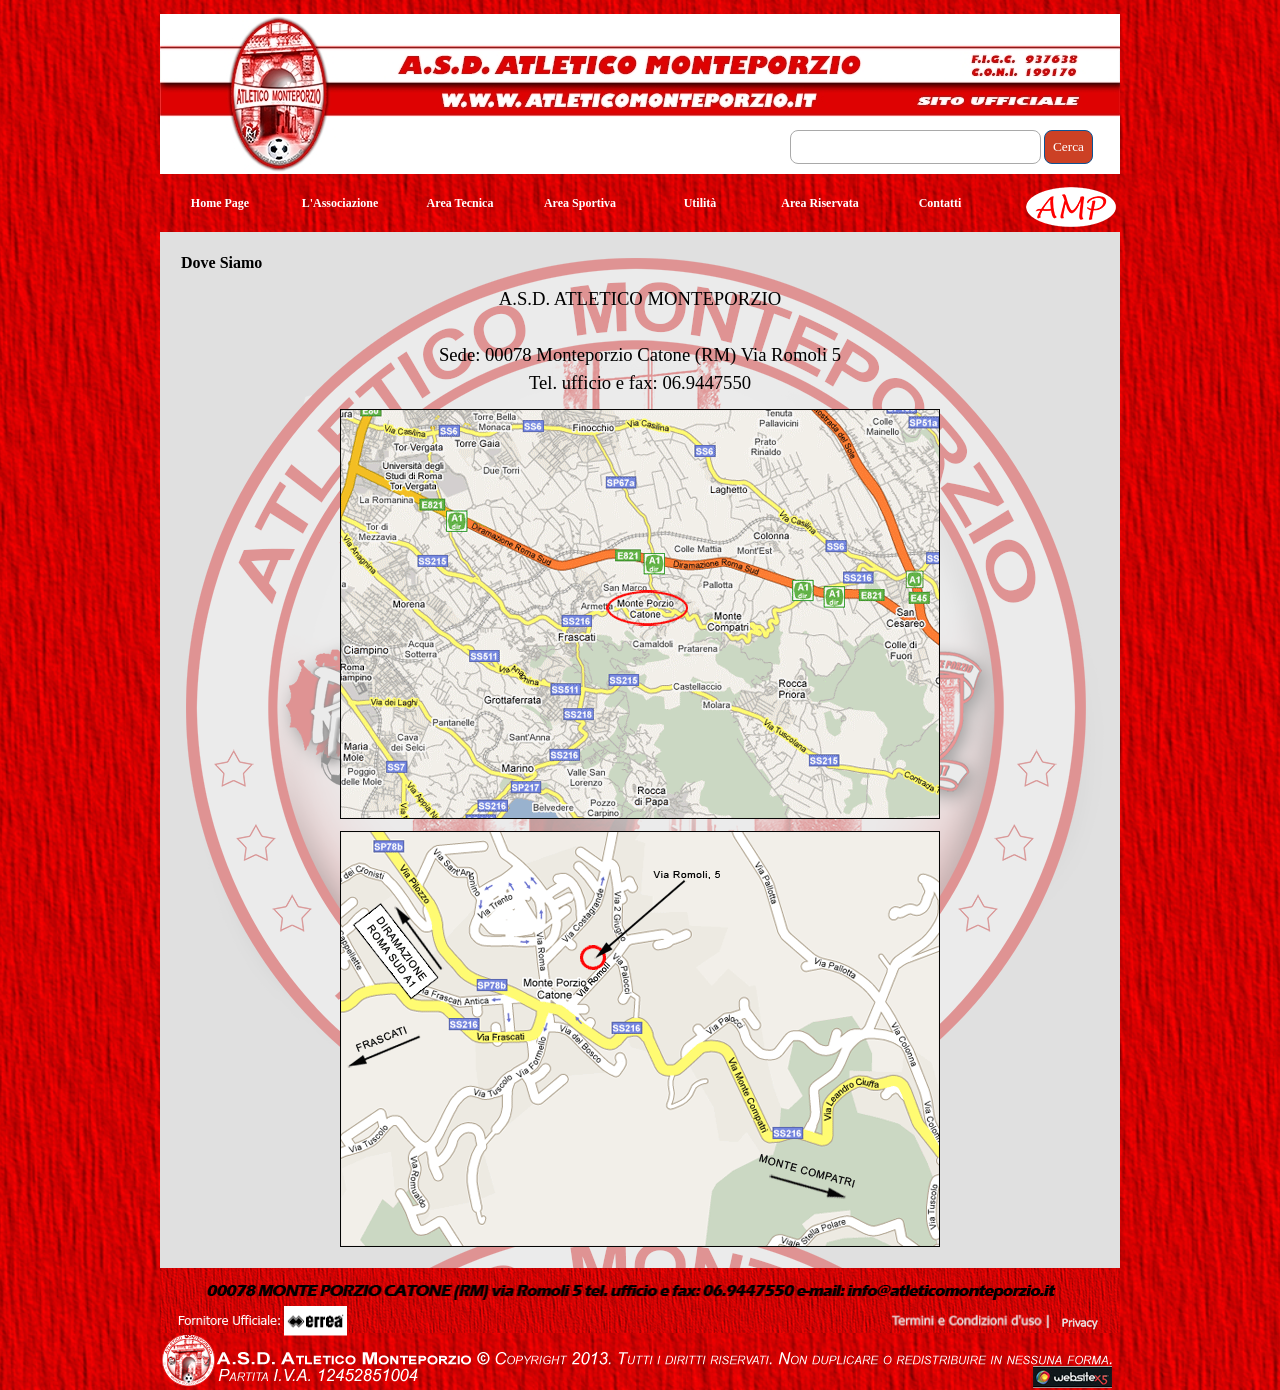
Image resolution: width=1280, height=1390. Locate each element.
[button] (635, 1285)
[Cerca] (915, 147)
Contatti (940, 203)
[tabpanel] (640, 341)
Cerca (1068, 146)
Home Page (220, 203)
